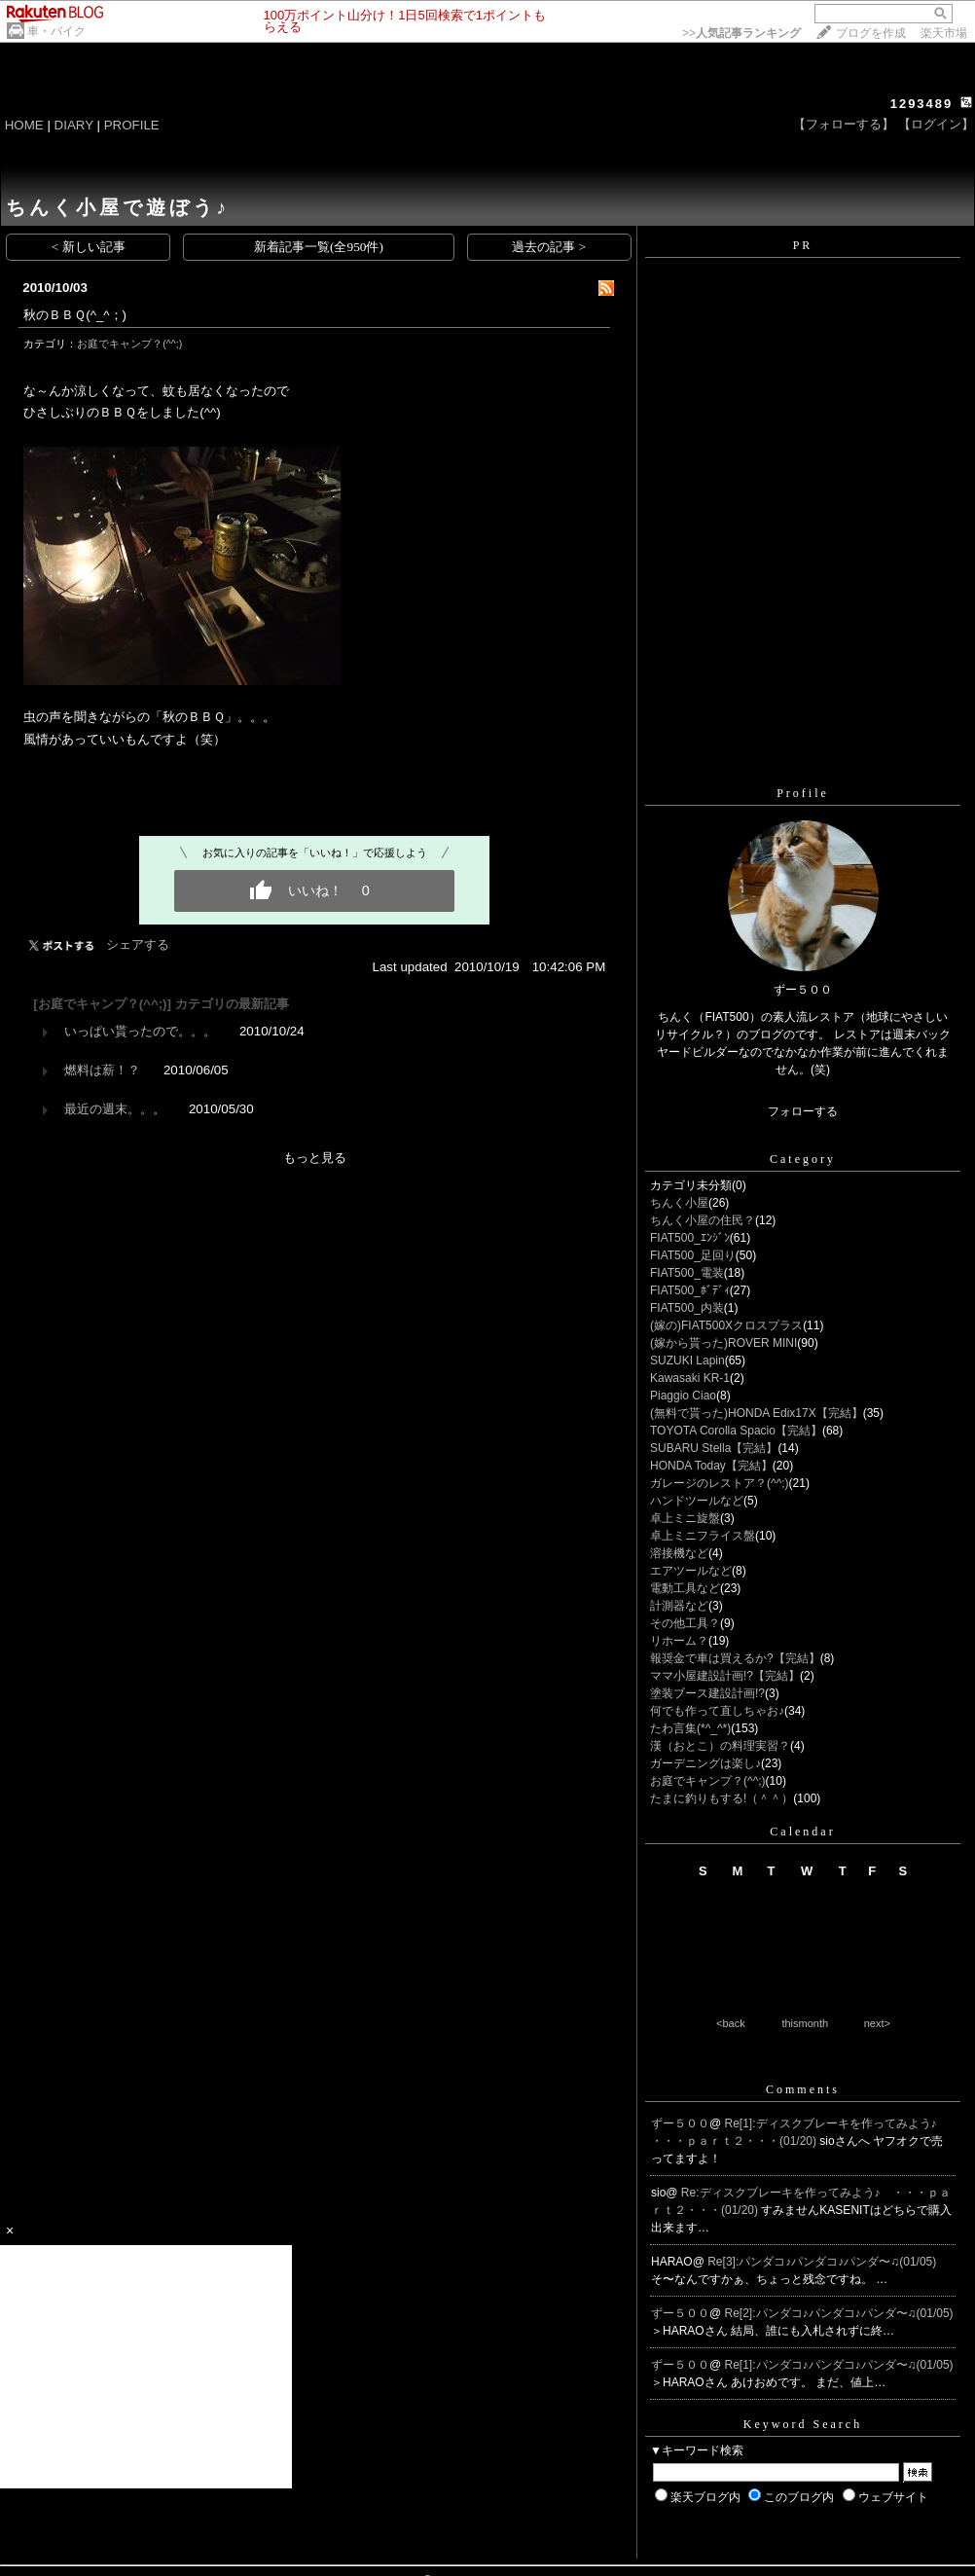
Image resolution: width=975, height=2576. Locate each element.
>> (741, 33)
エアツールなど (691, 1571)
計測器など (679, 1606)
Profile (802, 793)
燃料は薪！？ (102, 1070)
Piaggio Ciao (683, 1395)
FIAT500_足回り (693, 1255)
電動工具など (685, 1588)
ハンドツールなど (696, 1500)
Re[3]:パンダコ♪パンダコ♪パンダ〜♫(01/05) (821, 2261)
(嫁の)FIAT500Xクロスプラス (726, 1325)
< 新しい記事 (89, 246)
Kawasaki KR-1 (690, 1378)
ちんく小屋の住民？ (702, 1220)
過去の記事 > (549, 246)
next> (877, 2023)
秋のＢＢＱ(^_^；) (74, 315)
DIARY (73, 125)
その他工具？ (685, 1623)
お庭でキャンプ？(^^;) (129, 343)
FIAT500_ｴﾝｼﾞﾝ (690, 1238)
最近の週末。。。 (114, 1109)
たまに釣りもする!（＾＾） (721, 1798)
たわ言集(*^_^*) (690, 1728)
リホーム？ (679, 1641)
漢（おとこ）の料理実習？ (720, 1746)
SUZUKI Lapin (687, 1360)
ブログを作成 (871, 33)
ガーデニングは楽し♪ (705, 1763)
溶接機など (679, 1553)
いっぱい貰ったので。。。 (140, 1031)
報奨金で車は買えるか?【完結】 (735, 1658)
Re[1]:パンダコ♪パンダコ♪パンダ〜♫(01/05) (839, 2365)
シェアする (137, 944)
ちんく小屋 (679, 1203)
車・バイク (56, 31)
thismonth (804, 2023)
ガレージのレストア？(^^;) (719, 1483)
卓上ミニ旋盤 (685, 1518)
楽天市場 (944, 33)
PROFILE (132, 125)
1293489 (922, 103)
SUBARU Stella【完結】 (713, 1448)
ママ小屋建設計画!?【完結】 (725, 1676)
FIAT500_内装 (687, 1308)
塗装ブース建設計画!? (707, 1693)
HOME (24, 125)
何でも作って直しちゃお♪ (717, 1711)
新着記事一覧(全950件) (318, 246)
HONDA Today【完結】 (711, 1465)
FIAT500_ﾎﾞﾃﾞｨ (690, 1290)
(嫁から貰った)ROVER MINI (723, 1343)
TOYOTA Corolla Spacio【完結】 (736, 1430)
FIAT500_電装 (687, 1273)
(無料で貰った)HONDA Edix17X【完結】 (756, 1413)
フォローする (803, 1111)
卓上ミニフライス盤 (702, 1535)
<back (730, 2023)
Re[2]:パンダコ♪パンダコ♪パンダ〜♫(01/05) (839, 2313)
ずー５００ (680, 2123)
